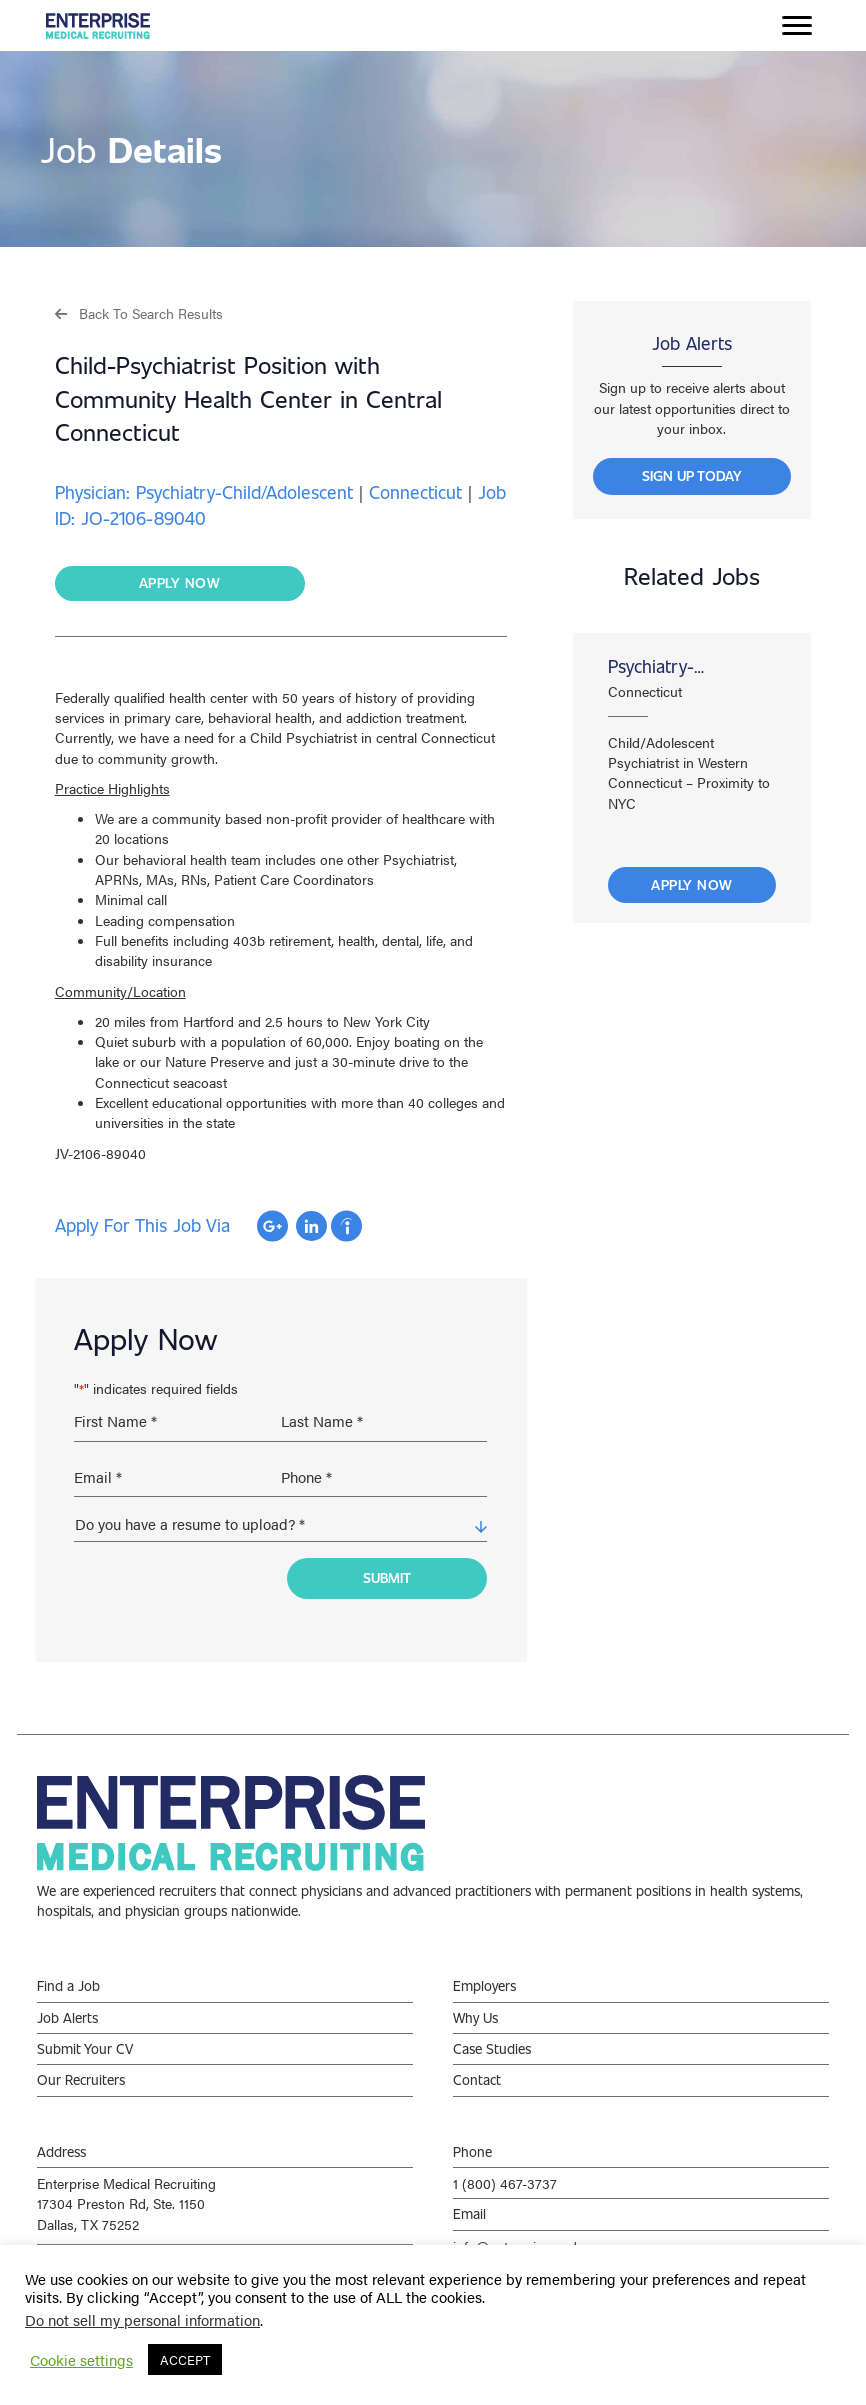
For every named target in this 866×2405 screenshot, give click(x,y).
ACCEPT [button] (185, 2359)
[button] (139, 312)
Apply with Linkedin (311, 1226)
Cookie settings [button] (81, 2360)
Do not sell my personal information (142, 2319)
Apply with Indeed (346, 1226)
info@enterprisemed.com (530, 2235)
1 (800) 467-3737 (505, 2173)
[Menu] (797, 26)
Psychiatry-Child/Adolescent (673, 666)
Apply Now (692, 884)
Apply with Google (272, 1226)
